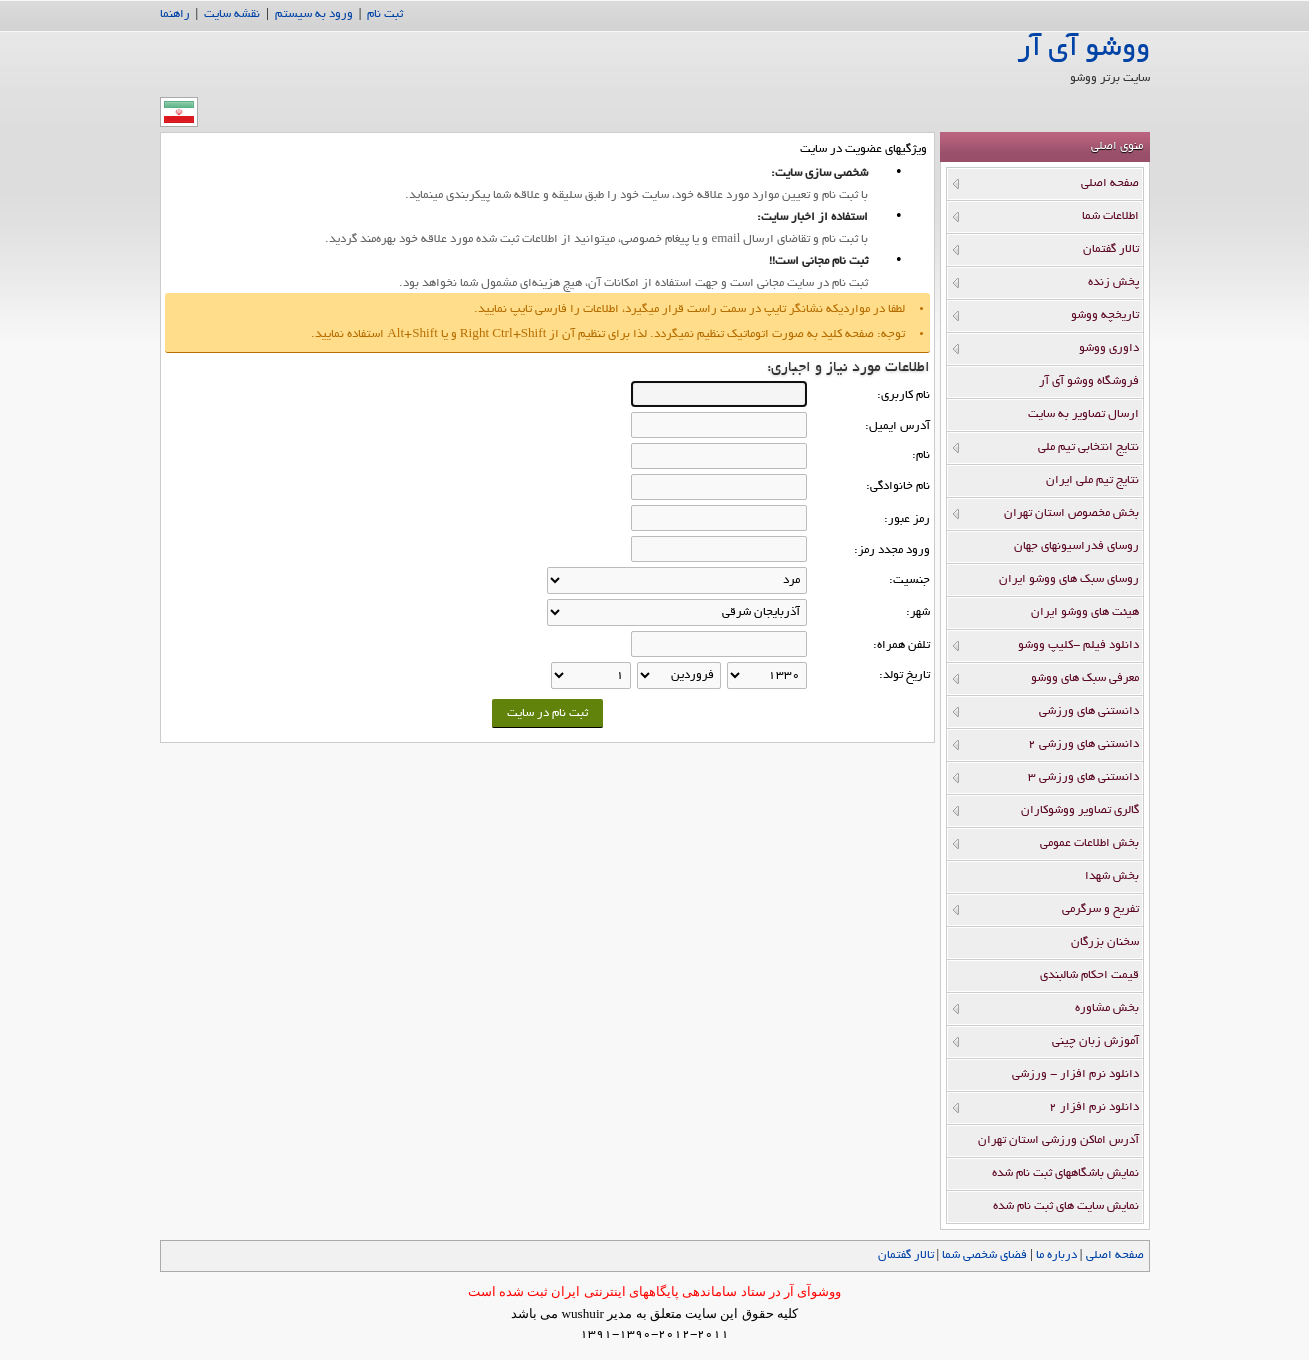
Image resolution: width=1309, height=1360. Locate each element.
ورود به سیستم (314, 14)
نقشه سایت (232, 14)
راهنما (175, 14)
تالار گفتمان (906, 1255)
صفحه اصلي (1115, 1255)
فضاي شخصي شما (984, 1255)
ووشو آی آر (1083, 50)
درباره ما (1056, 1255)
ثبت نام (385, 14)
